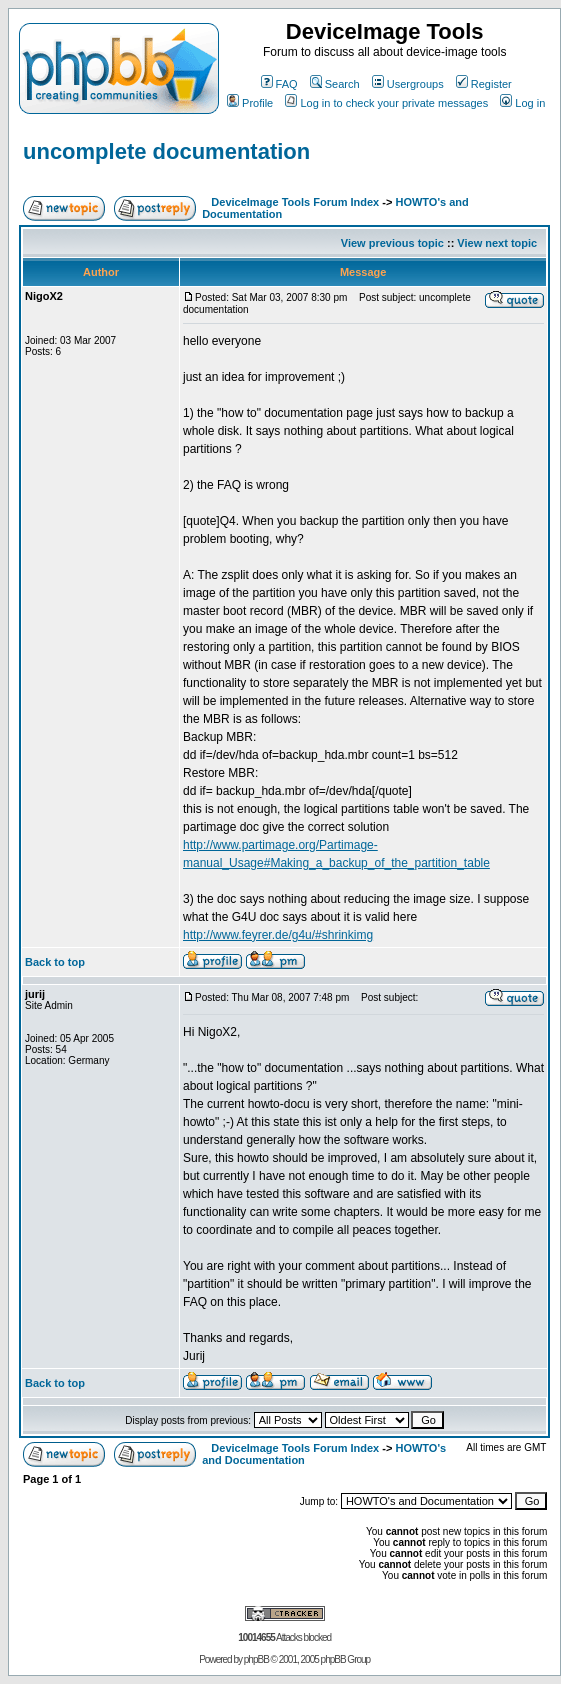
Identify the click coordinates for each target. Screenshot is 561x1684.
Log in (522, 103)
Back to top (55, 962)
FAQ (279, 84)
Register (484, 84)
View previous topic (392, 243)
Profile (250, 103)
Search (335, 84)
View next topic (497, 243)
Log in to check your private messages (386, 103)
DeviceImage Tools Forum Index (295, 202)
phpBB (256, 1659)
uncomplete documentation (166, 151)
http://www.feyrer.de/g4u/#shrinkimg (278, 935)
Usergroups (408, 84)
